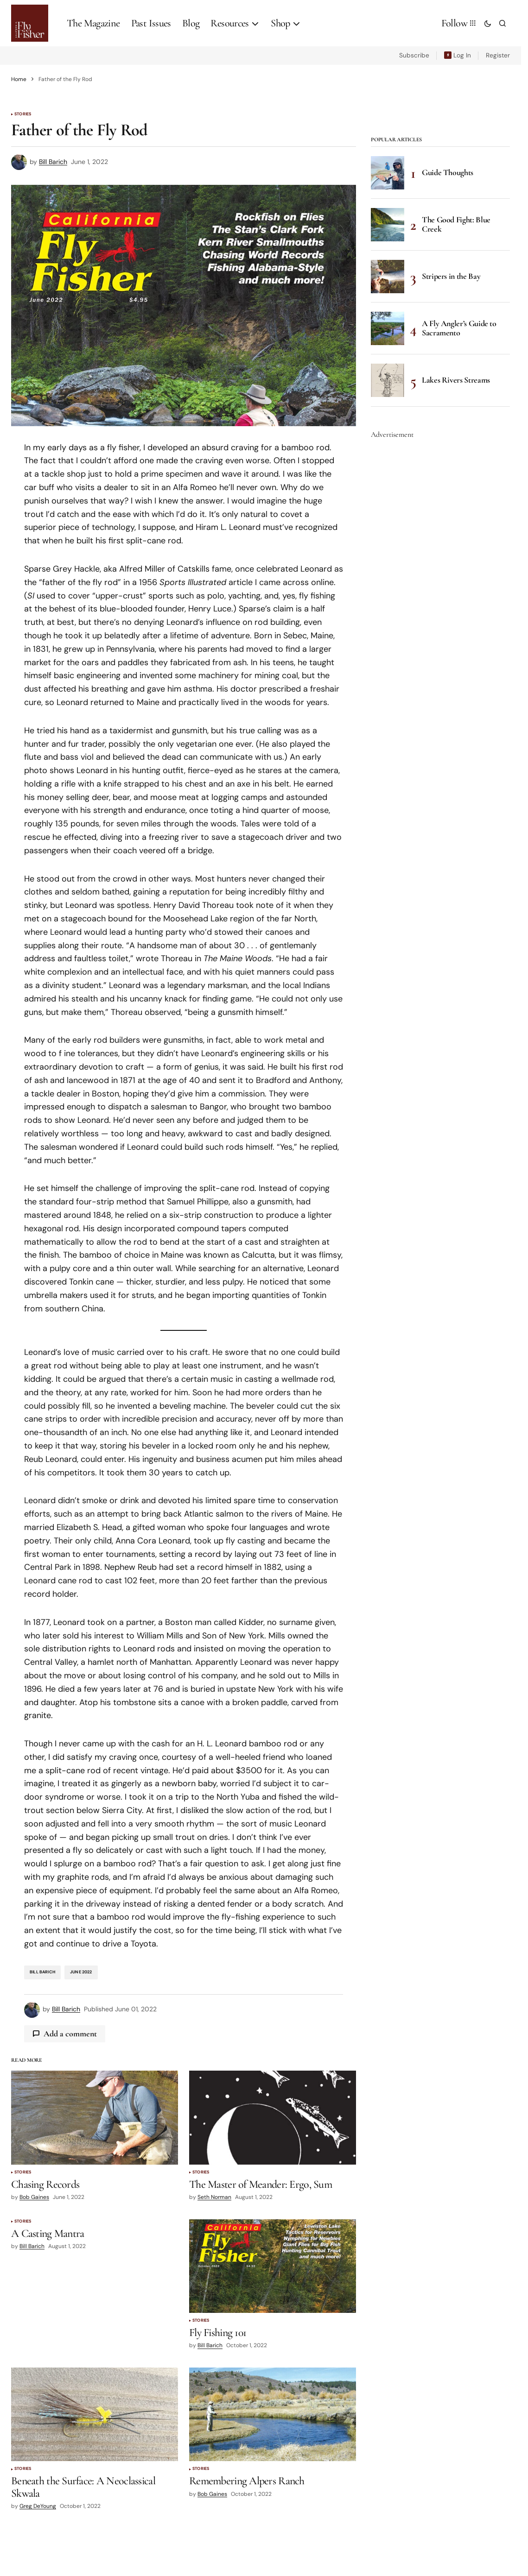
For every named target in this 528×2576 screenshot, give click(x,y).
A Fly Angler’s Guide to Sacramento (459, 328)
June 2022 (81, 1972)
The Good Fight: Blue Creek (456, 224)
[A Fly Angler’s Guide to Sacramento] (387, 328)
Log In (462, 55)
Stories (22, 114)
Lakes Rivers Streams (456, 380)
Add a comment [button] (70, 2033)
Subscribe (414, 55)
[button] (487, 23)
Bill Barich (42, 1972)
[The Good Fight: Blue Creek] (387, 224)
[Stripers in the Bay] (387, 276)
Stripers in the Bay (451, 276)
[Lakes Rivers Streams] (387, 380)
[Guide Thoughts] (387, 172)
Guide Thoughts (447, 172)
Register (498, 55)
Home (18, 79)
